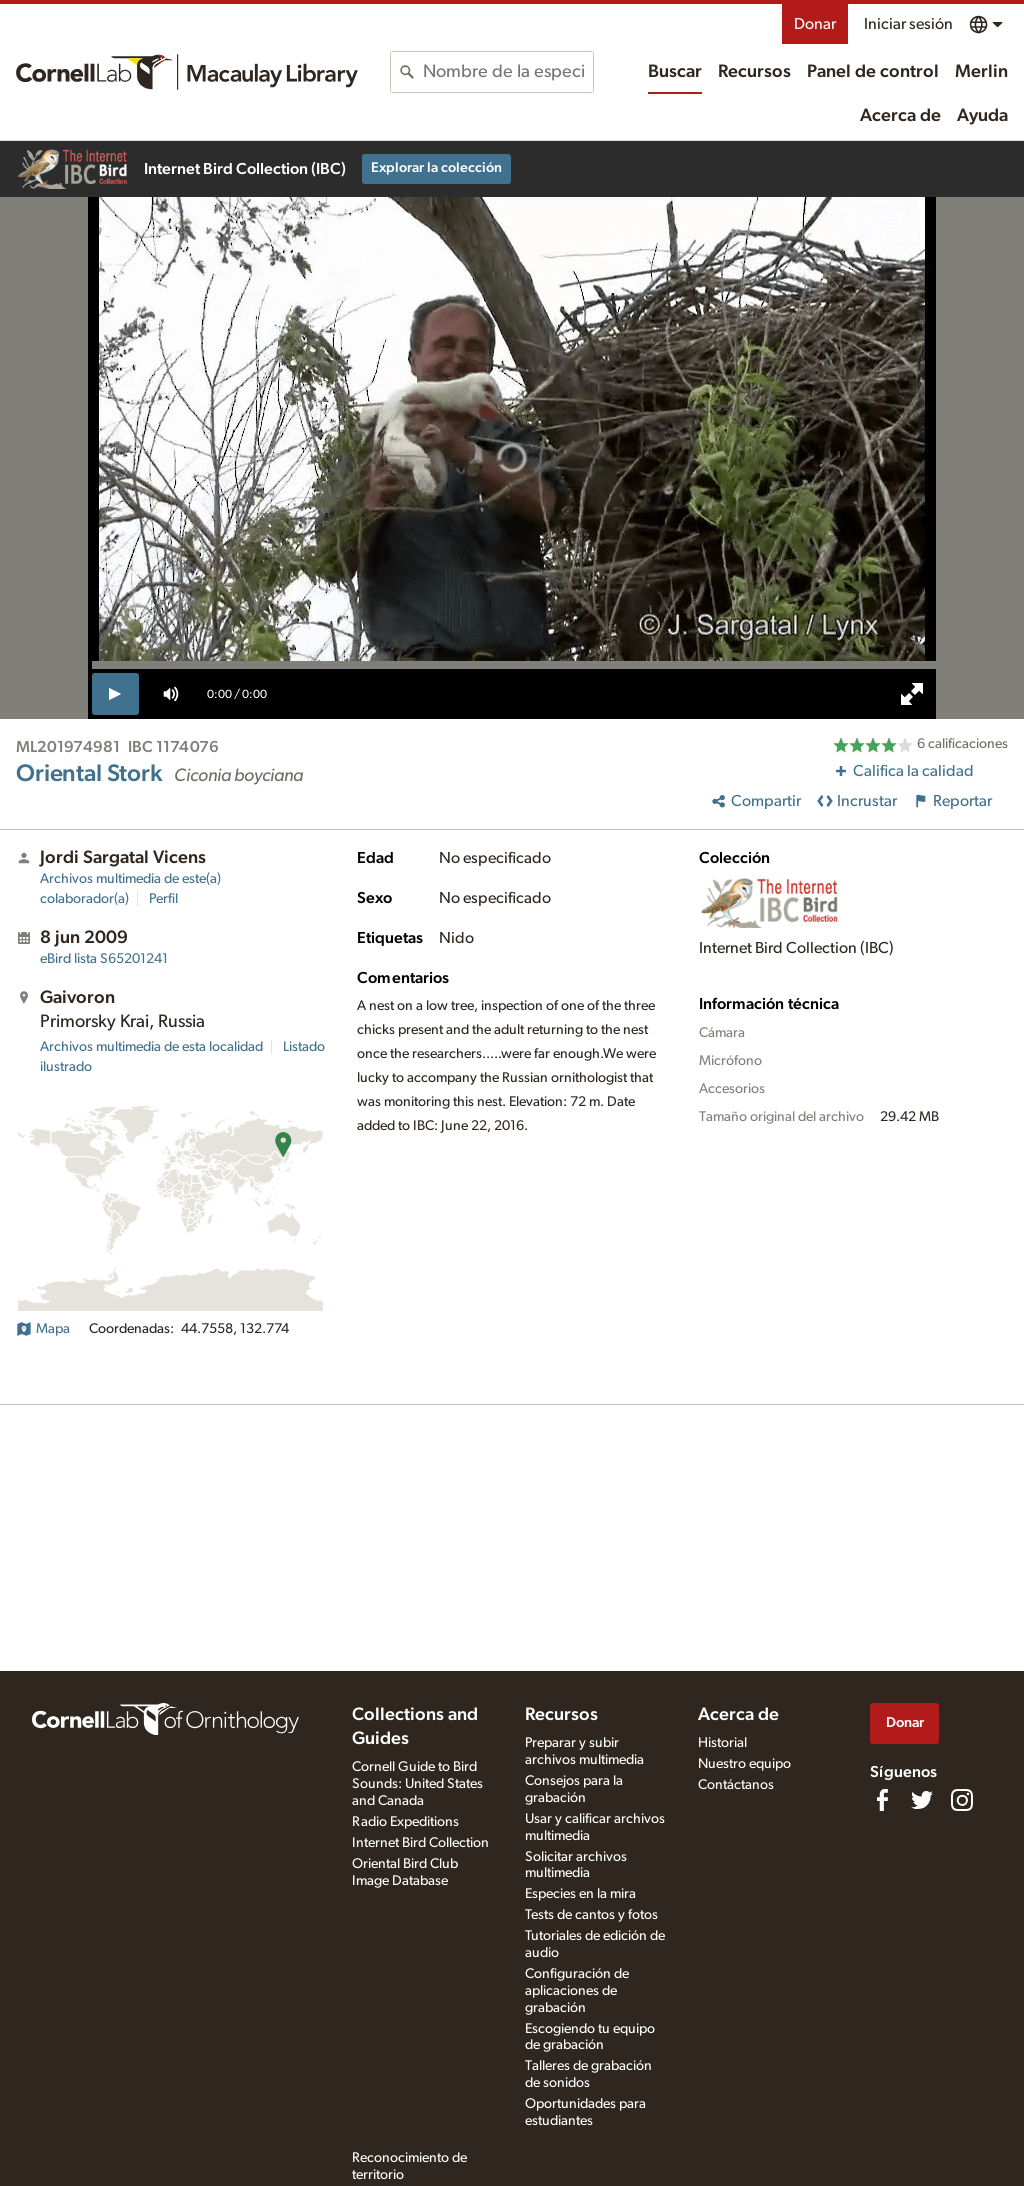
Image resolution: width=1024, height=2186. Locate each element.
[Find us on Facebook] (882, 1800)
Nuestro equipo (744, 1764)
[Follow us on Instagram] (962, 1800)
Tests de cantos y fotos (591, 1915)
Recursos (754, 72)
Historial (722, 1743)
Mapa (43, 1329)
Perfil (163, 899)
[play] (115, 694)
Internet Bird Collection (420, 1843)
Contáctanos (736, 1785)
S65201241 (104, 959)
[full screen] (912, 694)
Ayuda (982, 116)
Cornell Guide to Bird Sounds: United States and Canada (417, 1784)
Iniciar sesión (908, 24)
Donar (815, 24)
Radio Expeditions (405, 1822)
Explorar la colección (436, 168)
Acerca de (900, 116)
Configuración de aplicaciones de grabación (577, 1991)
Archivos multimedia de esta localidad (151, 1047)
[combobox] (507, 72)
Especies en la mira (580, 1894)
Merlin (981, 72)
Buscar (675, 72)
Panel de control (873, 72)
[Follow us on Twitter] (922, 1800)
